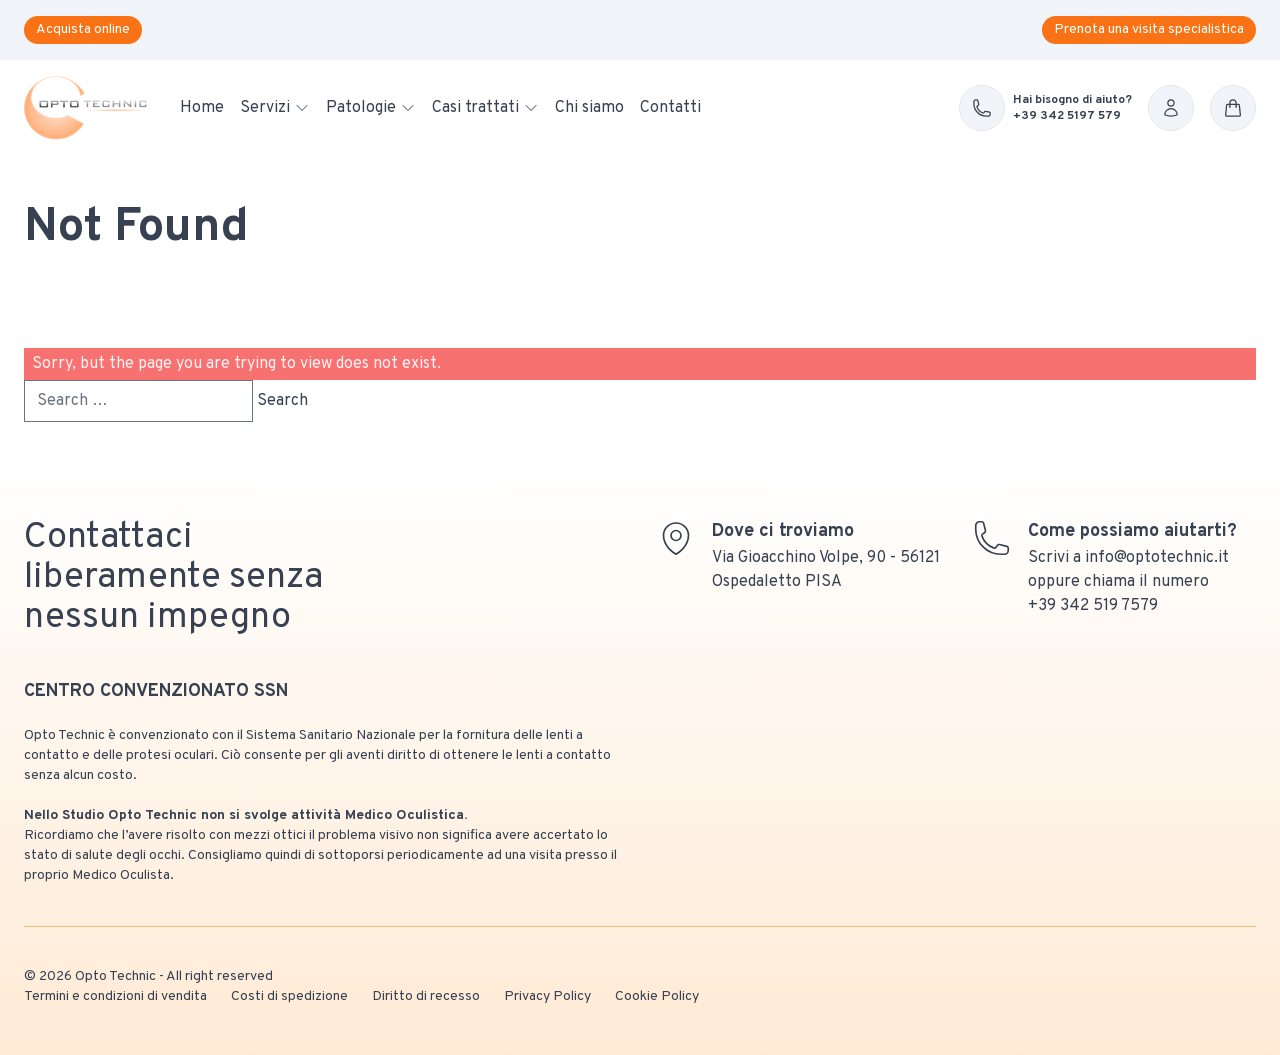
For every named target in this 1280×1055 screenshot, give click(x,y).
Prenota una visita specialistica (1149, 29)
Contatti (670, 108)
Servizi (275, 108)
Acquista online (83, 29)
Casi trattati (485, 108)
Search (282, 401)
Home (202, 108)
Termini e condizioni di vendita (115, 996)
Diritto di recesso (426, 996)
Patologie (371, 108)
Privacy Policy (547, 996)
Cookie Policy (657, 996)
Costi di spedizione (289, 996)
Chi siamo (589, 108)
